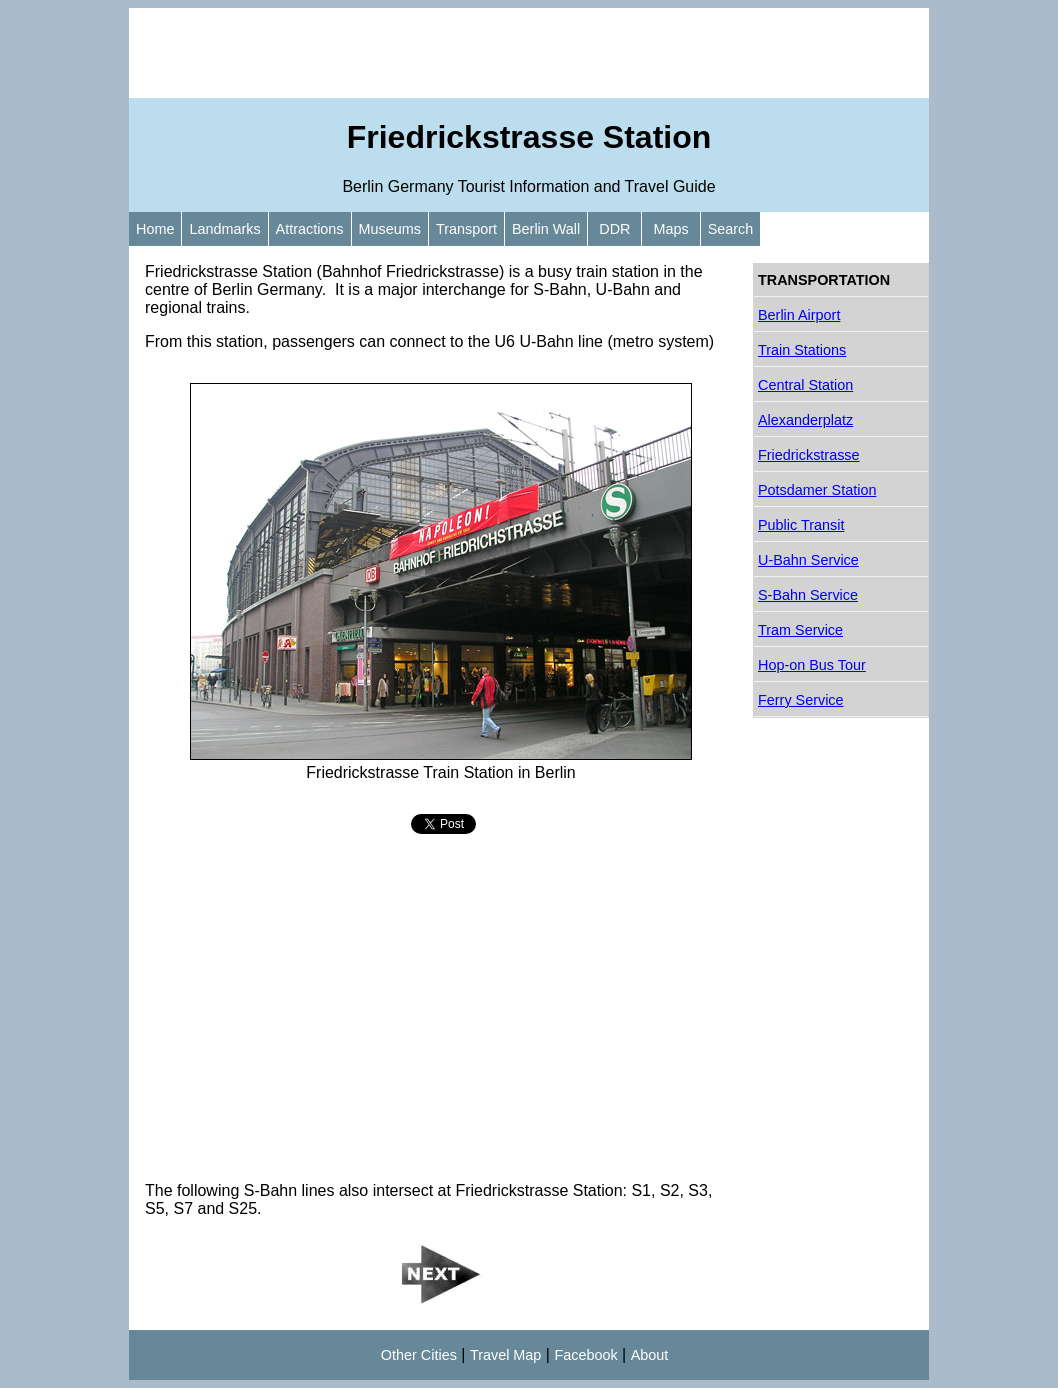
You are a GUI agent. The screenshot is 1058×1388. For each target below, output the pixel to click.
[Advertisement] (529, 53)
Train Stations (802, 350)
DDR (614, 229)
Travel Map (505, 1355)
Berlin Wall (546, 229)
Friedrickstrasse (809, 455)
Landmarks (224, 229)
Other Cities (419, 1355)
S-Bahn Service (808, 595)
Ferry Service (801, 700)
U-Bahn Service (808, 560)
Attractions (310, 229)
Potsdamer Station (817, 490)
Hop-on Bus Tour (812, 665)
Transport (466, 229)
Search (731, 229)
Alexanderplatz (805, 420)
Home (155, 229)
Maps (670, 229)
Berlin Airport (799, 315)
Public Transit (801, 525)
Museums (390, 229)
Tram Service (800, 630)
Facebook (585, 1355)
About (650, 1355)
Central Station (805, 385)
